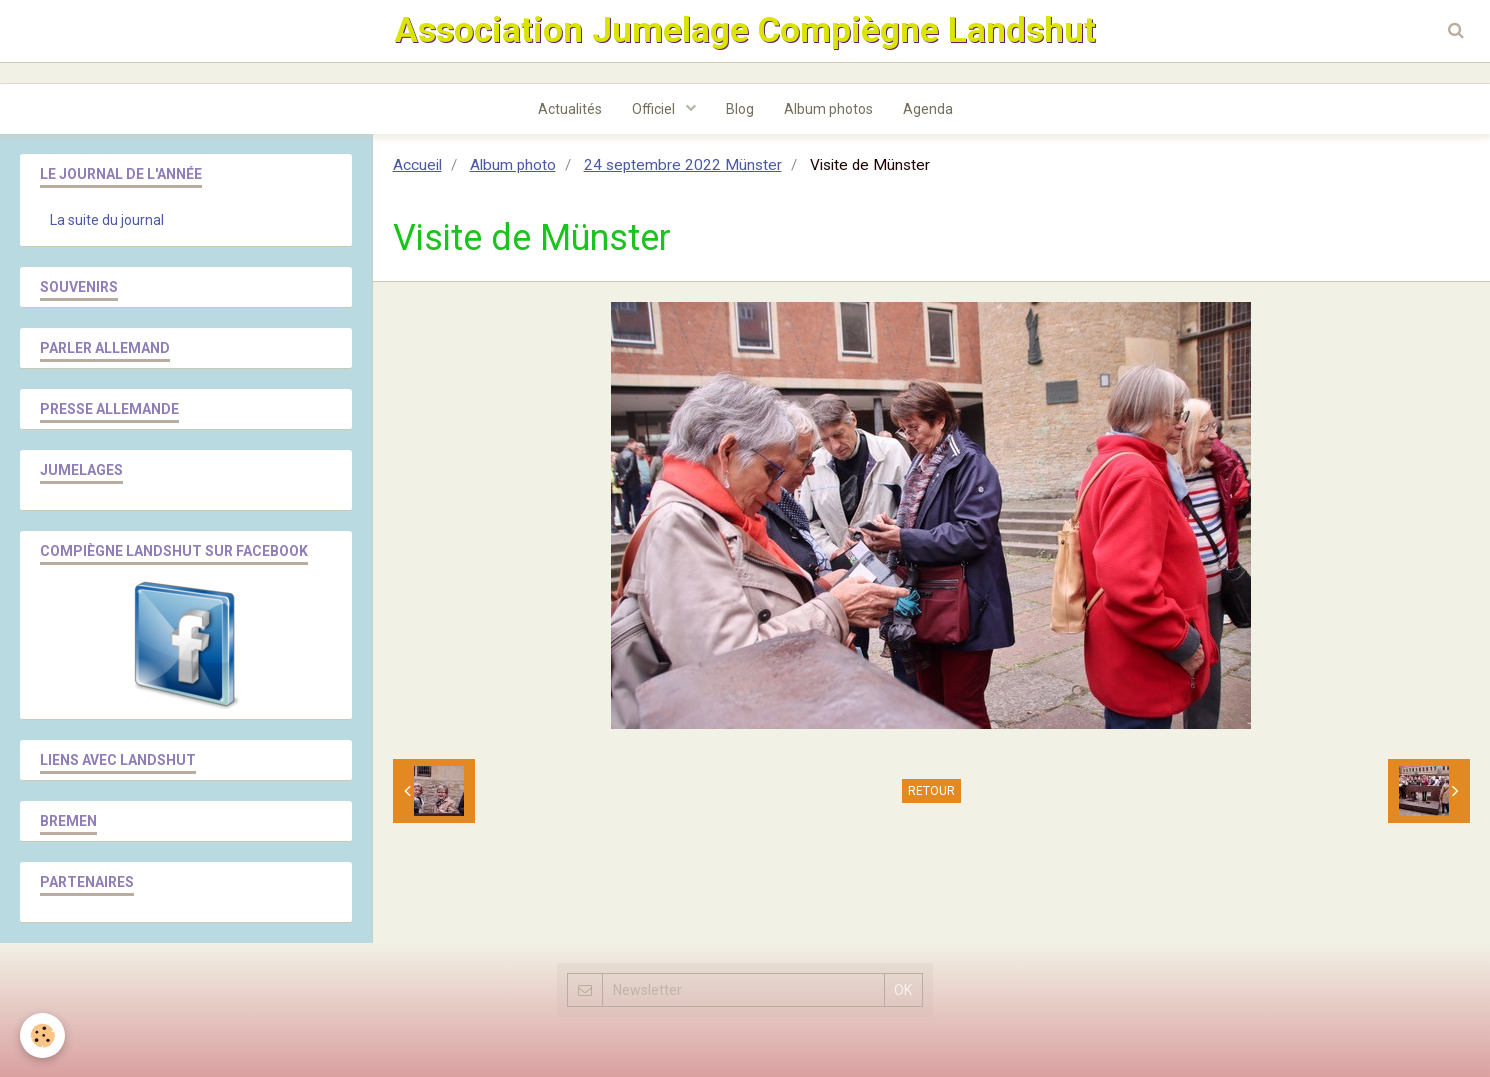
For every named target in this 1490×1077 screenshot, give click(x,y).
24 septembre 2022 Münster (683, 165)
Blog (740, 109)
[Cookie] (42, 1035)
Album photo (513, 165)
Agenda (928, 109)
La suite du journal (107, 220)
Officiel (655, 109)
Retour (931, 791)
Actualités (570, 109)
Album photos (828, 109)
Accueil (417, 165)
